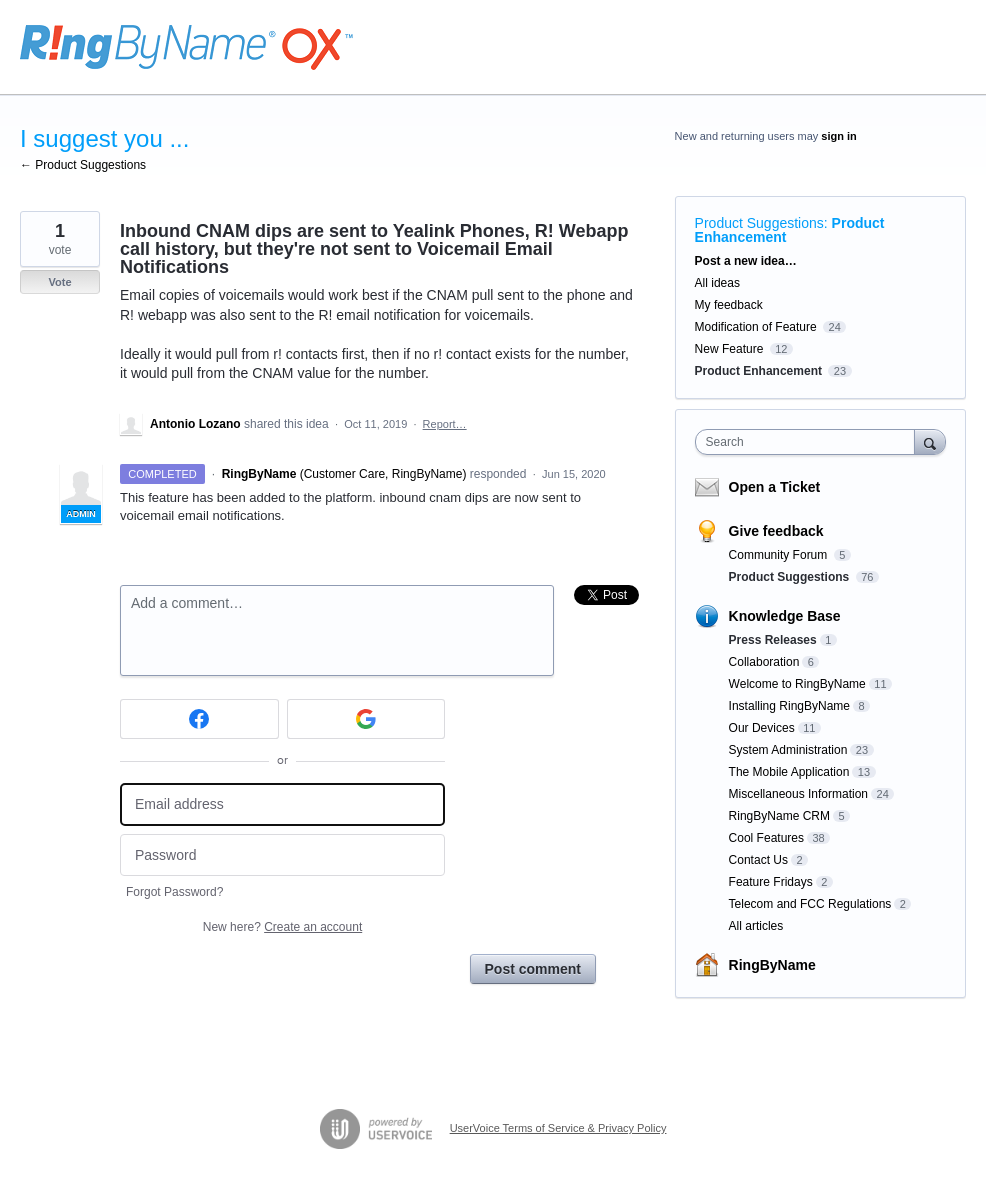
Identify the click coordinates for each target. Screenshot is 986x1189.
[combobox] (809, 442)
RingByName (772, 965)
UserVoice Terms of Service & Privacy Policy (558, 1128)
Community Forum (780, 555)
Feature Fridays (771, 882)
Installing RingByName (789, 706)
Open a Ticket (775, 487)
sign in (838, 136)
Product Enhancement (758, 371)
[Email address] (282, 804)
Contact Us (758, 860)
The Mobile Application (789, 772)
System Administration (788, 750)
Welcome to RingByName (797, 684)
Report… (445, 424)
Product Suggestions (759, 223)
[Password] (282, 855)
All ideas (717, 283)
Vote (59, 282)
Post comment (533, 969)
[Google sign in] (366, 719)
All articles (756, 926)
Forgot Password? (174, 892)
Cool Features (766, 838)
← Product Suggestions (83, 165)
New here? (282, 927)
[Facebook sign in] (199, 719)
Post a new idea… (746, 261)
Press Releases (773, 640)
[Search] (930, 441)
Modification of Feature (756, 327)
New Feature (729, 349)
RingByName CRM (779, 816)
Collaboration (764, 662)
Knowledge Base (785, 616)
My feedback (729, 305)
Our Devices (762, 728)
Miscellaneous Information (798, 794)
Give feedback (776, 531)
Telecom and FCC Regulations (810, 904)
